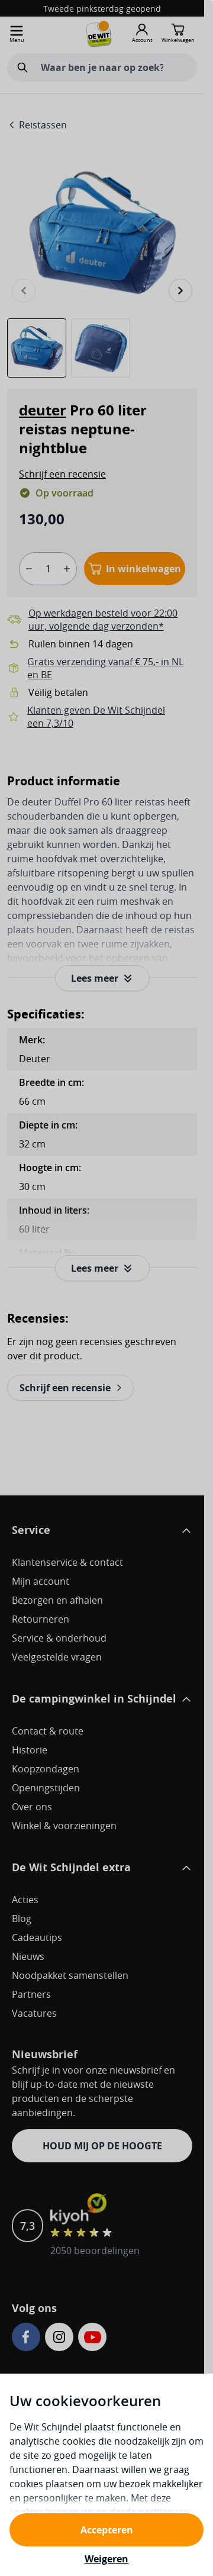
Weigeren (106, 2558)
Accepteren (106, 2529)
